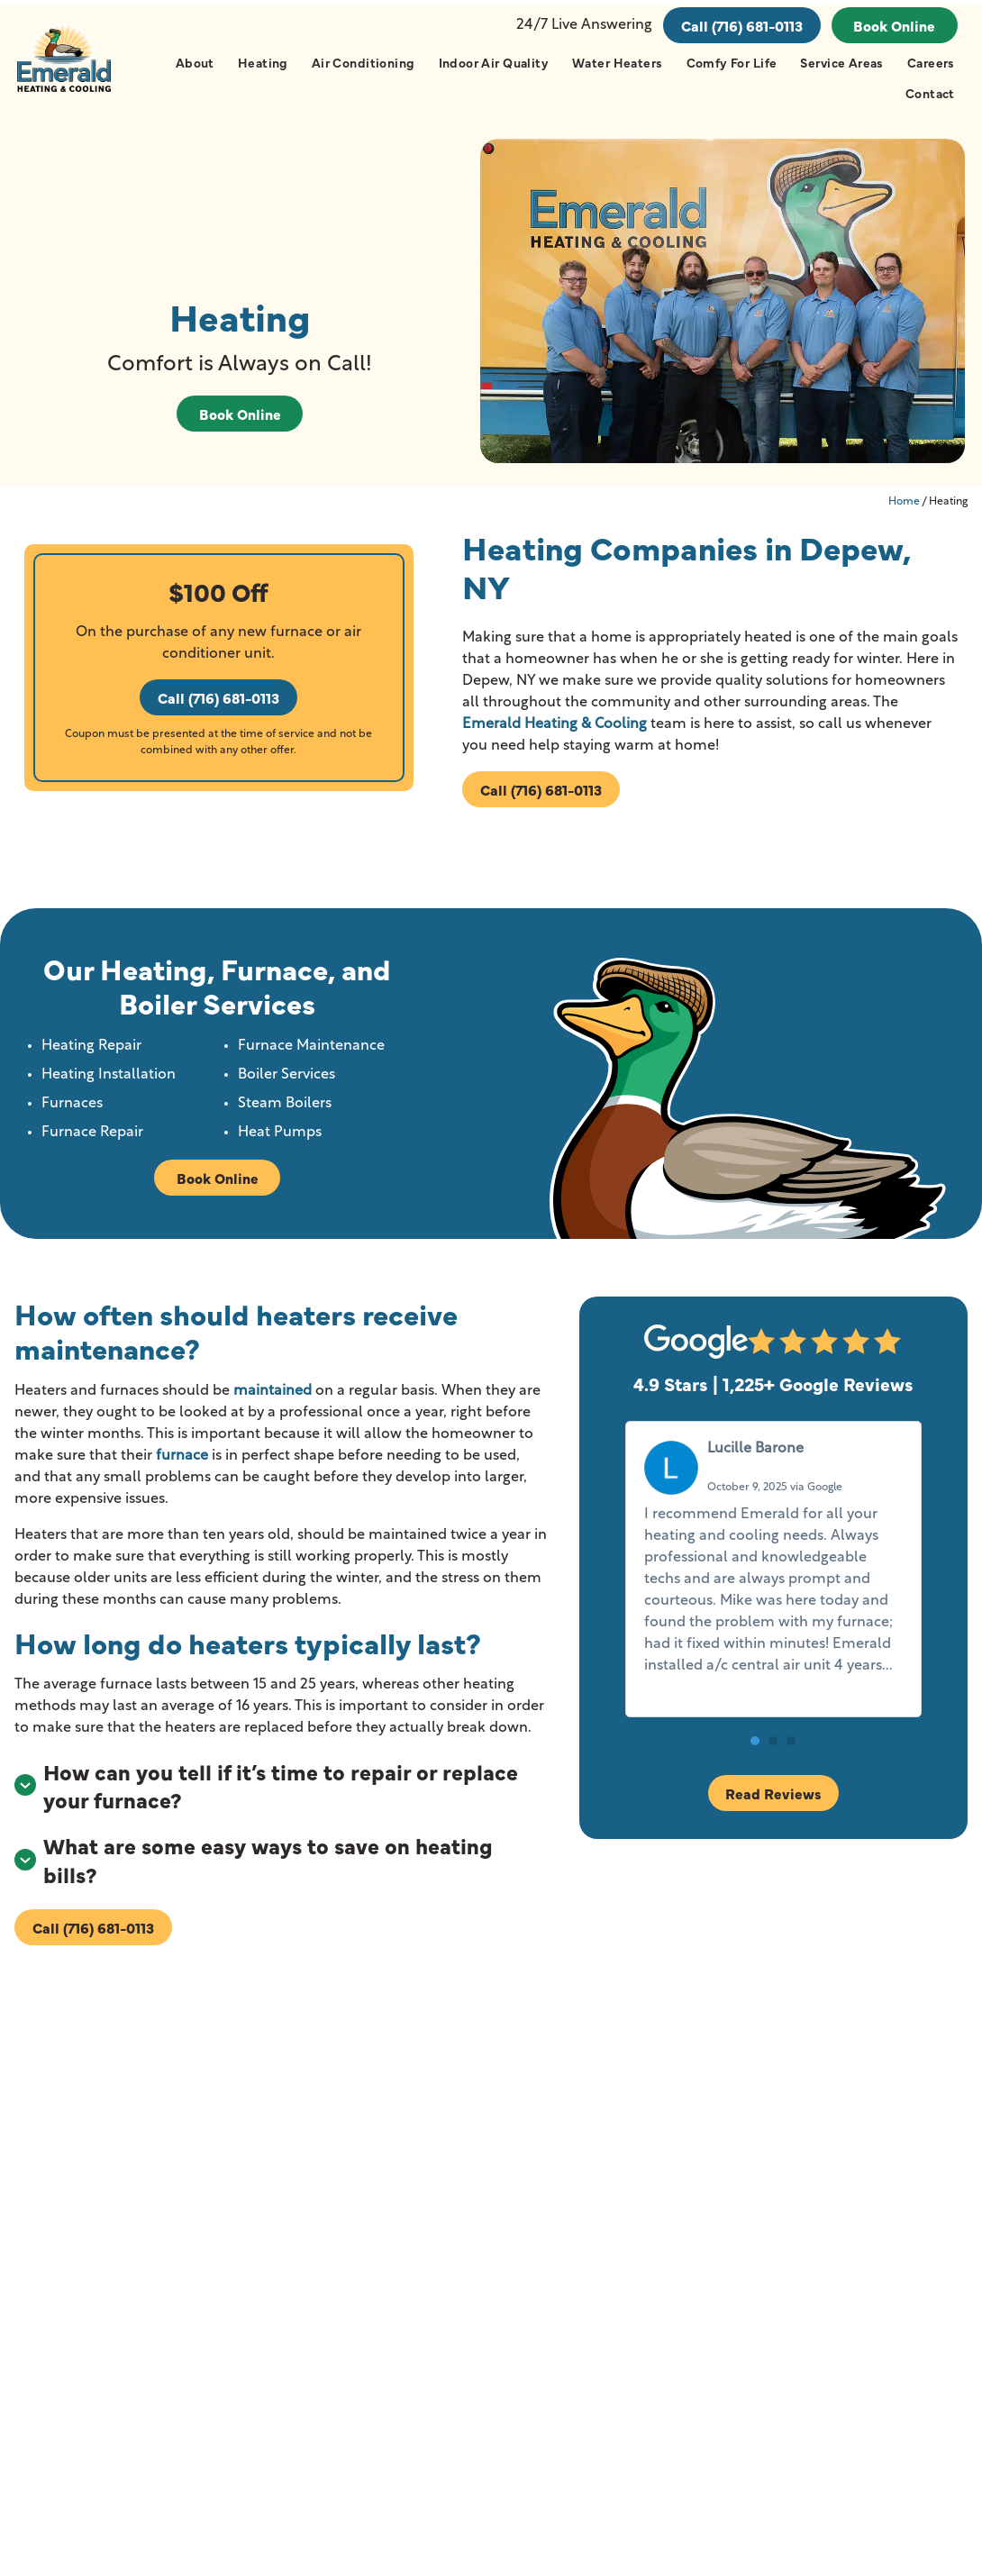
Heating (262, 62)
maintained (272, 1398)
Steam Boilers (285, 1111)
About (194, 62)
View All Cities (249, 2392)
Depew (340, 2270)
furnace (182, 1463)
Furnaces (74, 1111)
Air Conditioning (362, 62)
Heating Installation (110, 1082)
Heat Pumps (281, 1140)
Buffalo (189, 2307)
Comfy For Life (731, 62)
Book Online (894, 25)
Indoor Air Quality (493, 62)
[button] (755, 1749)
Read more (684, 1696)
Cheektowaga (211, 2344)
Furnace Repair (94, 1140)
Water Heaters (616, 62)
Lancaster (348, 2344)
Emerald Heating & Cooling (553, 731)
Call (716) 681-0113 (741, 25)
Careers (930, 62)
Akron (185, 2270)
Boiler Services (287, 1082)
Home (904, 509)
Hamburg (348, 2307)
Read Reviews (774, 1801)
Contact (929, 93)
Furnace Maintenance (312, 1053)
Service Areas (841, 62)
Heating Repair (93, 1053)
